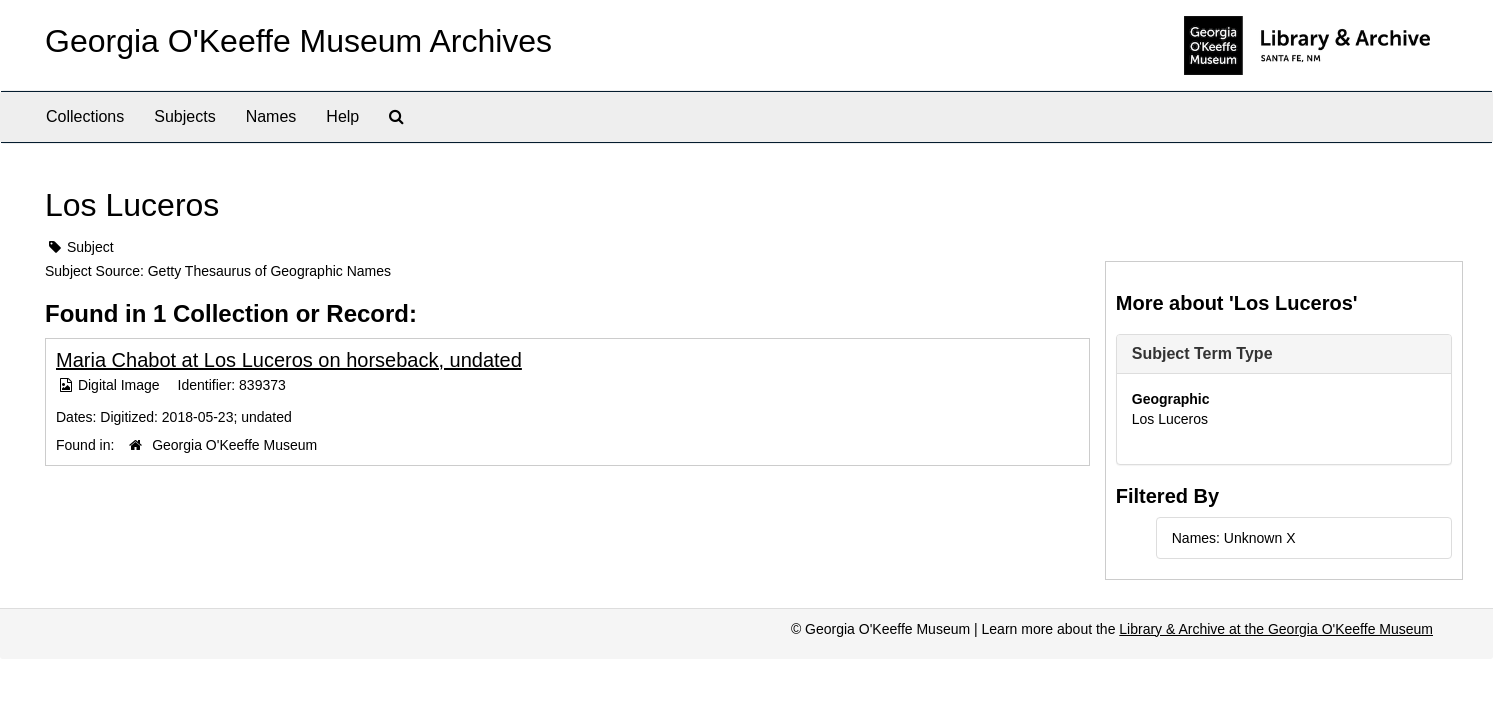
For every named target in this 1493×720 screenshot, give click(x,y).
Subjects (184, 116)
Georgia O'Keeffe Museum (234, 445)
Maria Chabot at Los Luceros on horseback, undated (289, 360)
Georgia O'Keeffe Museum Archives (298, 41)
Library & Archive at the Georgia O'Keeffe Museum (1276, 629)
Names (271, 116)
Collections (85, 116)
